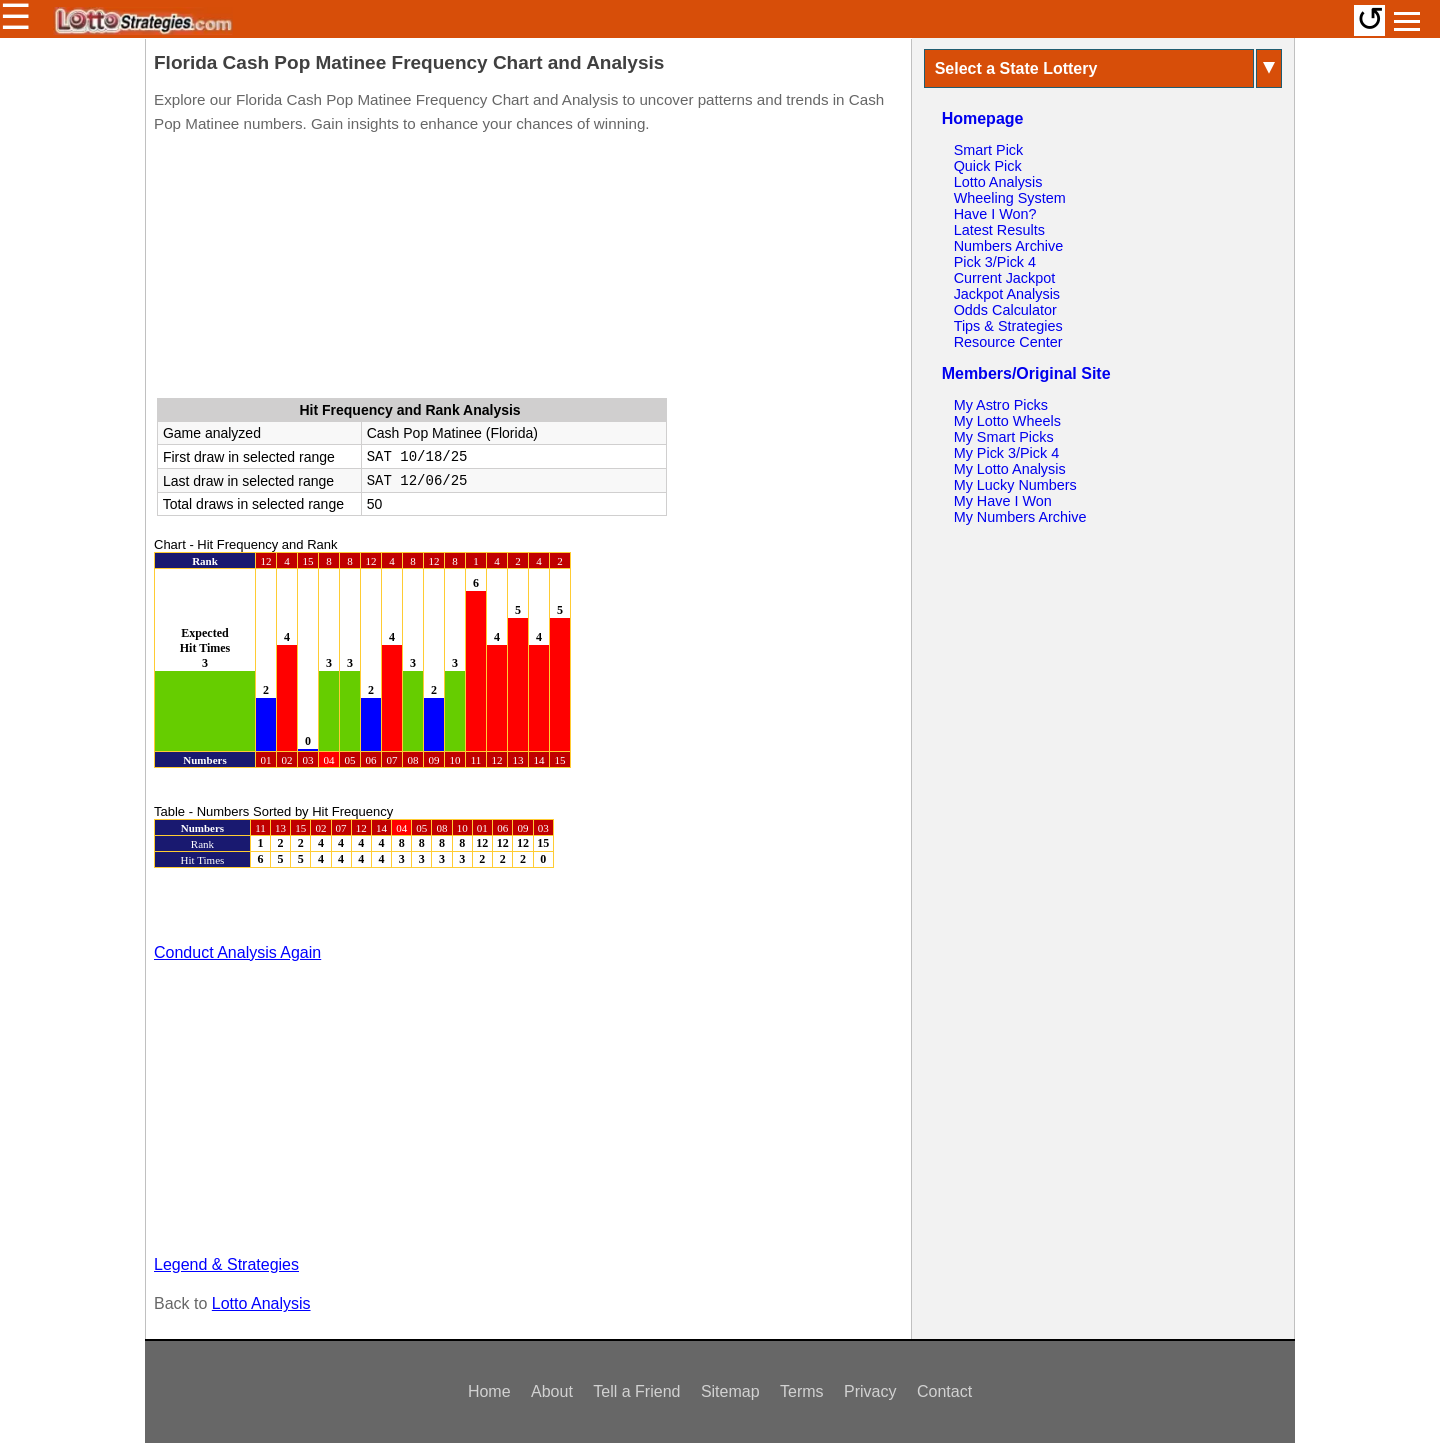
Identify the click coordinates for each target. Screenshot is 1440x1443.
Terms (802, 1391)
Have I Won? (995, 214)
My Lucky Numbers (1015, 485)
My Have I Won (1003, 501)
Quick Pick (988, 166)
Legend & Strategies (226, 1264)
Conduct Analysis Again (237, 952)
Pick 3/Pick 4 (995, 262)
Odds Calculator (1005, 310)
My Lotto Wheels (1007, 421)
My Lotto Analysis (1010, 469)
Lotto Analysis (261, 1303)
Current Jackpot (1005, 278)
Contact (944, 1391)
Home (489, 1391)
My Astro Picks (1001, 405)
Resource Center (1008, 342)
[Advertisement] (528, 270)
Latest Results (999, 230)
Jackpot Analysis (1007, 294)
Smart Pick (989, 150)
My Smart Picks (1004, 437)
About (552, 1391)
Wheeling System (1010, 198)
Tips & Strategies (1008, 326)
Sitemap (730, 1391)
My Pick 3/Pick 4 (1007, 453)
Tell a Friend (636, 1391)
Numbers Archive (1009, 246)
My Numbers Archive (1020, 517)
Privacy (870, 1391)
